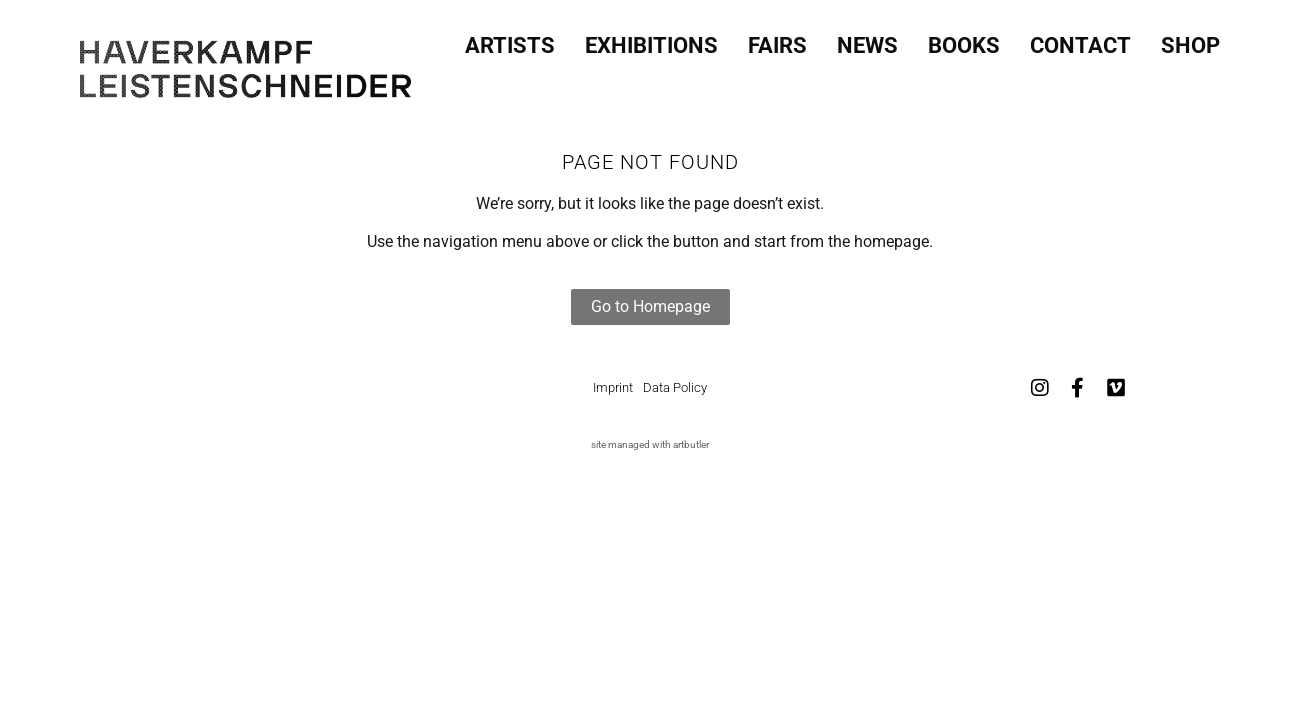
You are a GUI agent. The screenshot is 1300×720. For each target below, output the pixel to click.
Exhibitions (651, 40)
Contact (1080, 40)
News (867, 40)
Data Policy (675, 387)
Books (964, 40)
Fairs (777, 40)
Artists (510, 40)
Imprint (613, 387)
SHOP (1190, 40)
